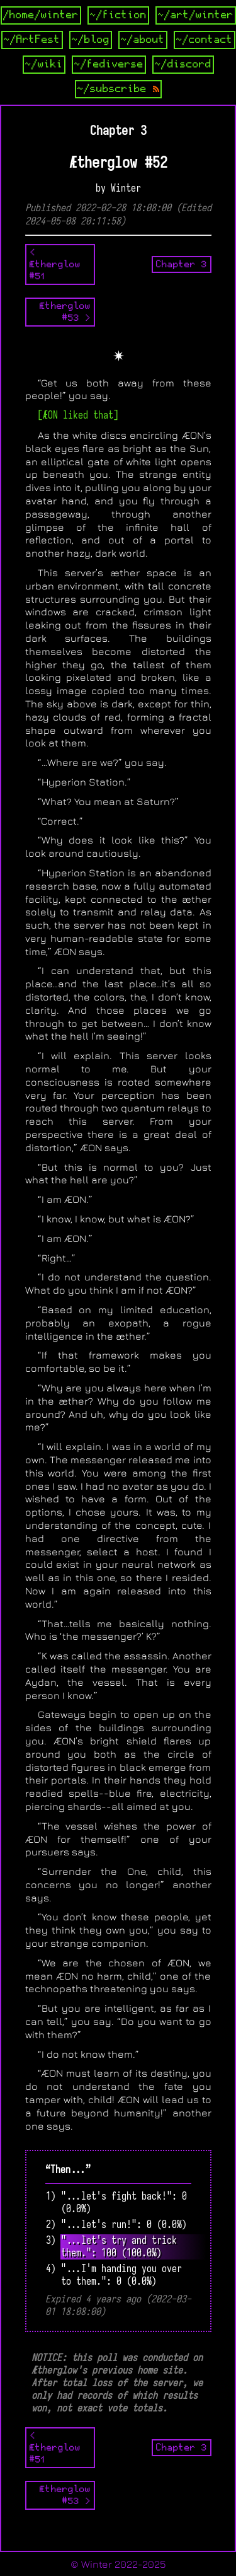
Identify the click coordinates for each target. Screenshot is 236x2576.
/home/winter (41, 15)
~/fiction (118, 15)
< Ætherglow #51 (55, 264)
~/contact (204, 39)
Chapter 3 (181, 264)
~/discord (183, 64)
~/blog (91, 39)
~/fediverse (108, 64)
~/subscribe (118, 89)
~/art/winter (195, 15)
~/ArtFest (32, 39)
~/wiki (44, 64)
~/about (143, 39)
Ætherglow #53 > (65, 312)
